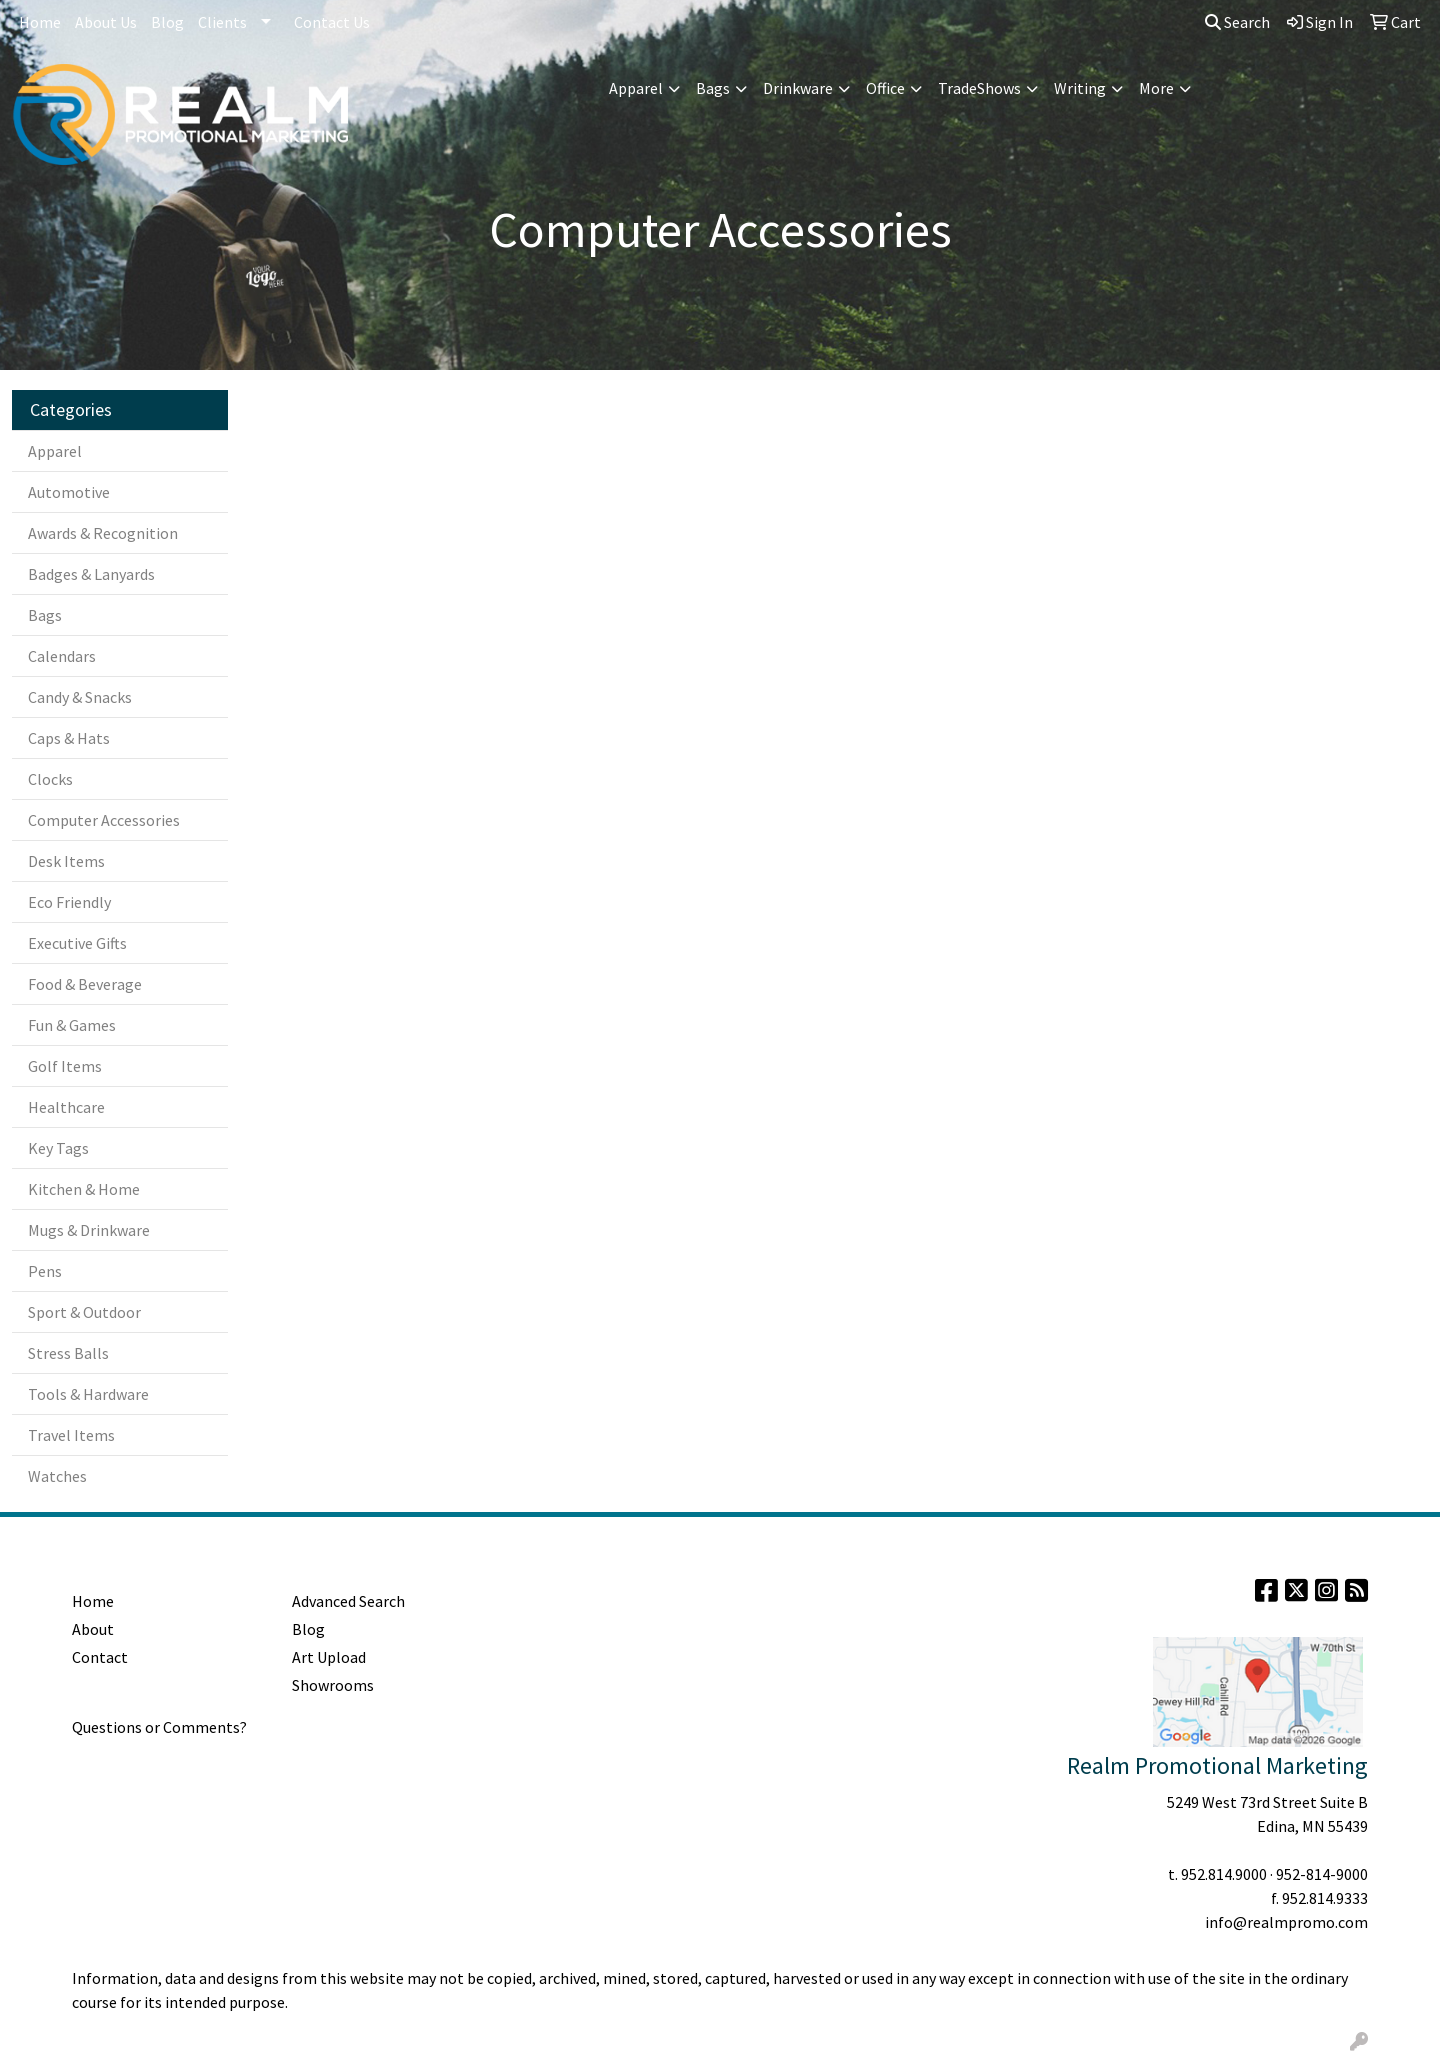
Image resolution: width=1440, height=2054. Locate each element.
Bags (713, 88)
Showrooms (333, 1685)
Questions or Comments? (159, 1727)
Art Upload (329, 1657)
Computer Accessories (104, 820)
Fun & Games (72, 1025)
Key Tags (58, 1148)
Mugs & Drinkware (89, 1230)
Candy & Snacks (80, 697)
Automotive (69, 492)
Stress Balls (68, 1353)
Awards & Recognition (103, 533)
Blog (167, 22)
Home (40, 22)
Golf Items (65, 1066)
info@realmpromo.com (1286, 1922)
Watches (57, 1476)
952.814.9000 (1224, 1874)
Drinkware (798, 88)
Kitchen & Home (84, 1189)
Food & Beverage (85, 984)
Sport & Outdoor (84, 1312)
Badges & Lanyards (91, 574)
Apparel (636, 88)
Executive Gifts (77, 943)
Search (1237, 22)
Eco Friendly (69, 902)
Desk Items (66, 861)
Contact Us (332, 22)
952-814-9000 (1322, 1874)
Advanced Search (348, 1601)
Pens (45, 1271)
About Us (106, 22)
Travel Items (71, 1435)
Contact (100, 1657)
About (93, 1629)
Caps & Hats (69, 738)
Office (885, 88)
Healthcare (66, 1107)
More (1156, 88)
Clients (222, 22)
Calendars (62, 656)
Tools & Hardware (88, 1394)
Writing (1080, 88)
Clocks (50, 779)
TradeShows (979, 88)
